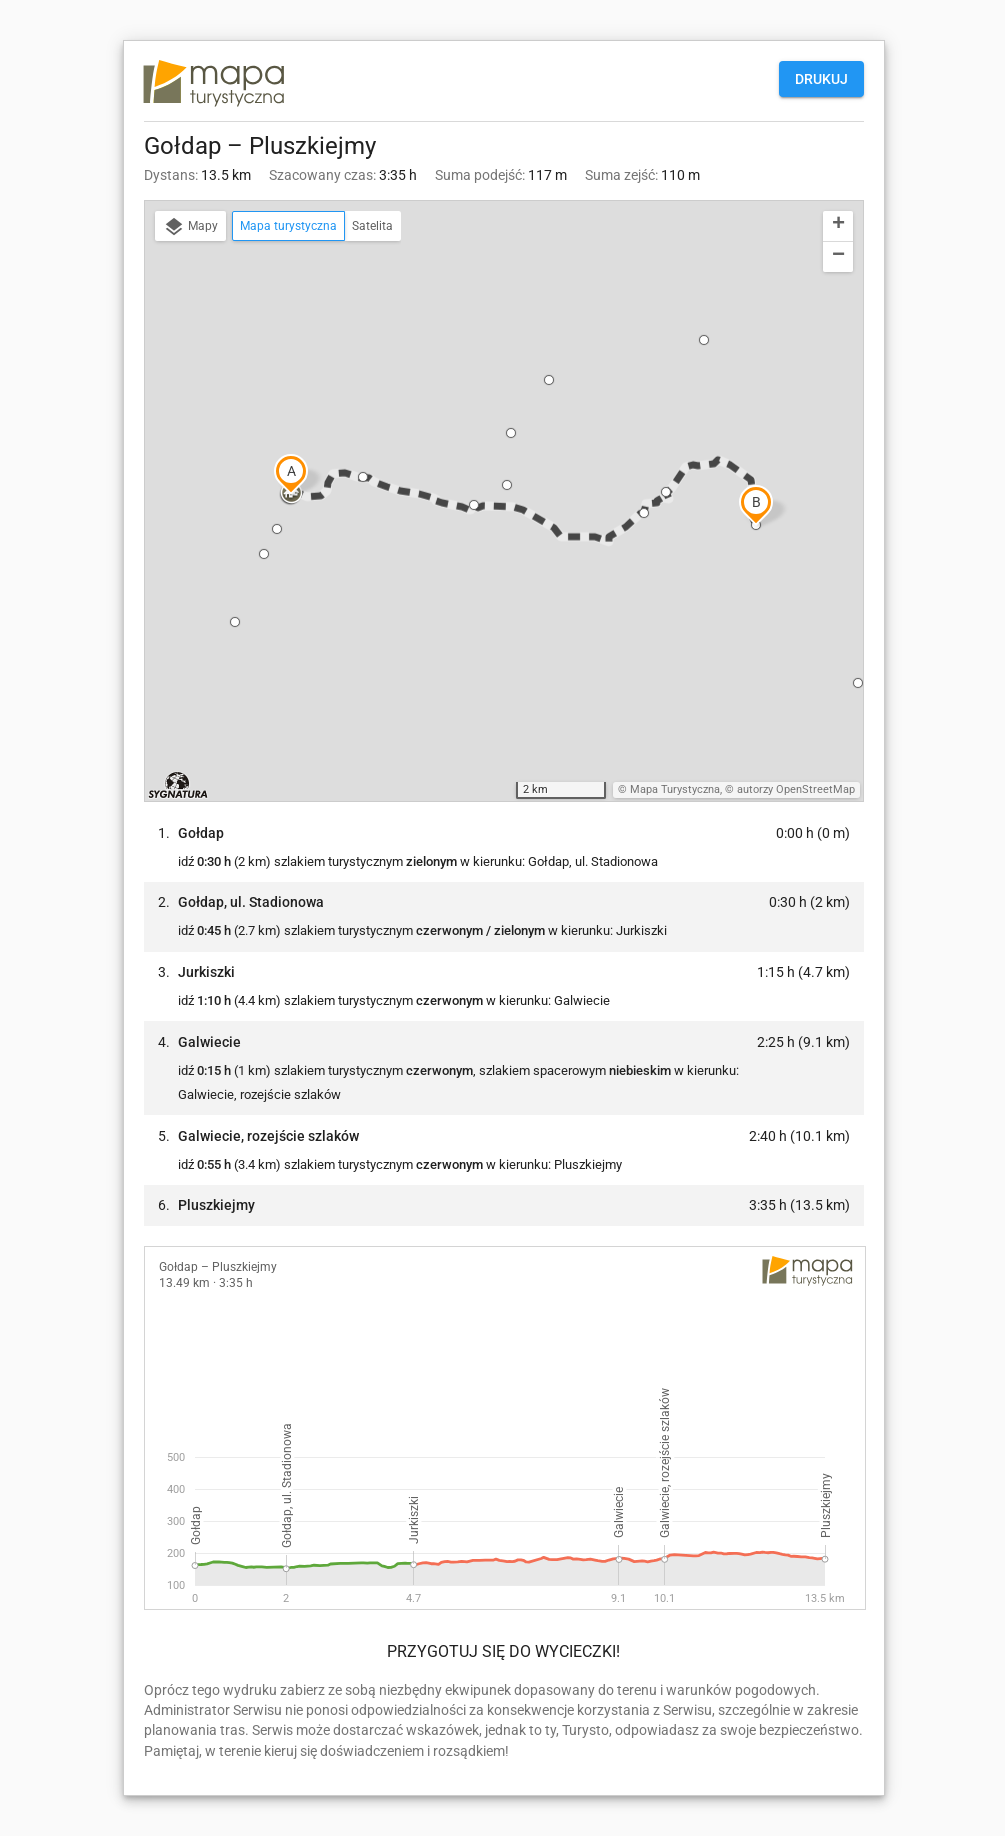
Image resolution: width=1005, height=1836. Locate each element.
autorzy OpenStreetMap (796, 789)
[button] (291, 494)
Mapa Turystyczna (675, 789)
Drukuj (821, 79)
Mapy (190, 227)
